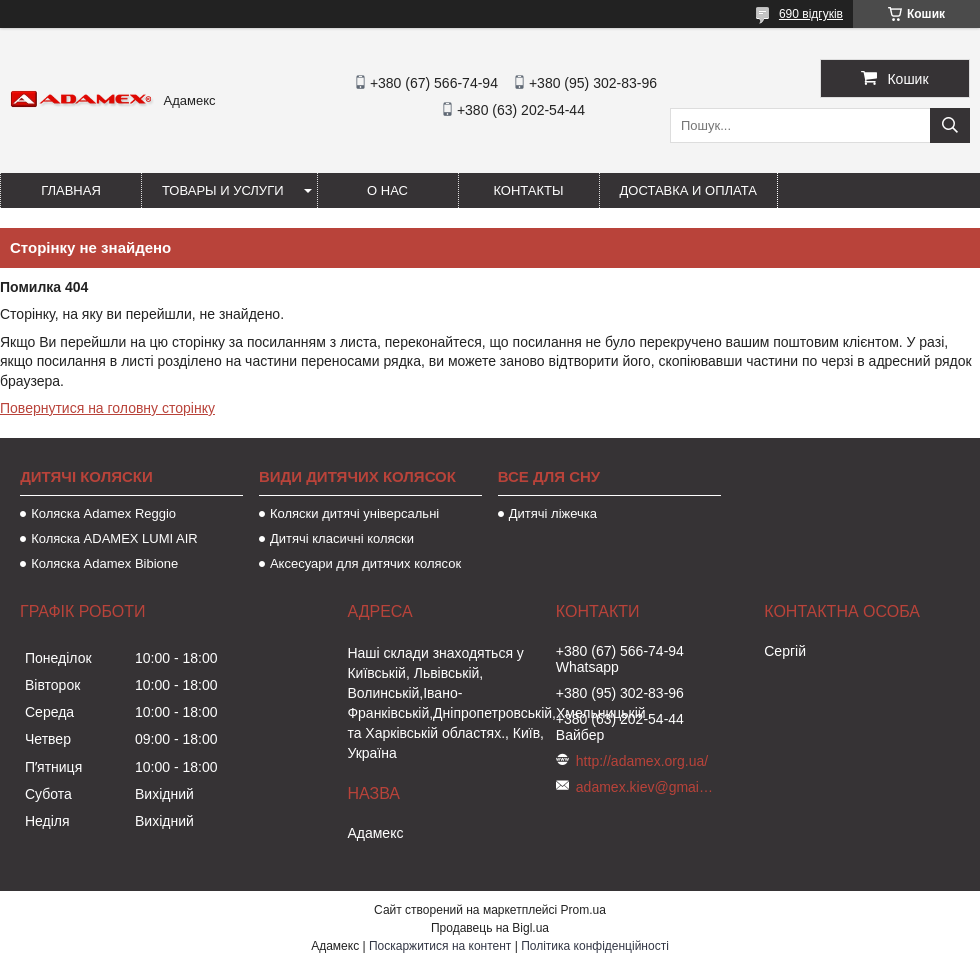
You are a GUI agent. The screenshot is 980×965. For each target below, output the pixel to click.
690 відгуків (811, 14)
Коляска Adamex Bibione (104, 563)
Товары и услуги (223, 190)
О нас (387, 190)
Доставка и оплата (688, 190)
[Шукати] (950, 125)
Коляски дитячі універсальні (354, 513)
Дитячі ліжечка (553, 513)
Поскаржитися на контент (440, 946)
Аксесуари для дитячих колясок (365, 563)
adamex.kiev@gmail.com (646, 787)
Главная (71, 190)
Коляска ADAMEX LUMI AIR (114, 538)
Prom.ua (583, 910)
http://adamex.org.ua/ (642, 761)
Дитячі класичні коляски (342, 538)
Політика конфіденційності (595, 946)
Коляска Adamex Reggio (103, 513)
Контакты (528, 190)
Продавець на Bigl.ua (490, 928)
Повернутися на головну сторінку (107, 408)
